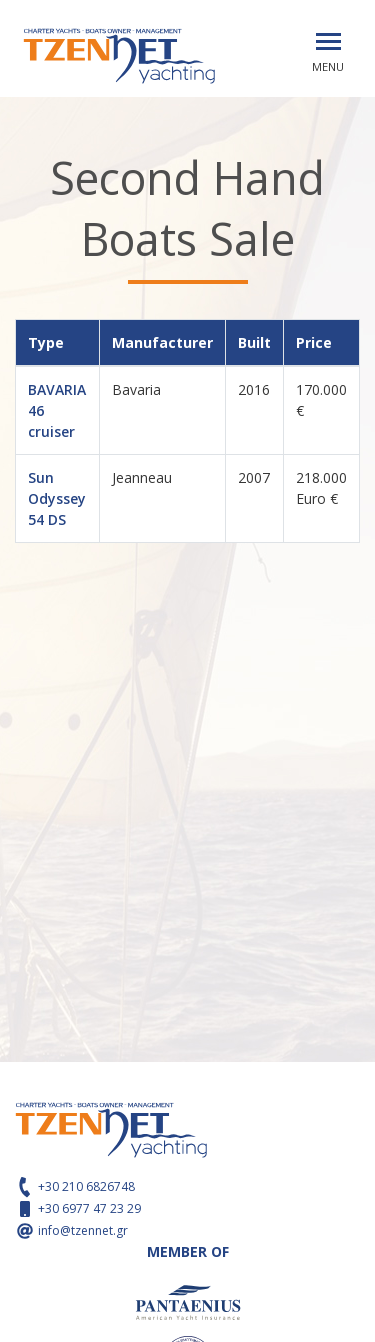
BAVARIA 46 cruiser (57, 410)
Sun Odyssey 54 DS (57, 498)
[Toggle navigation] (328, 41)
